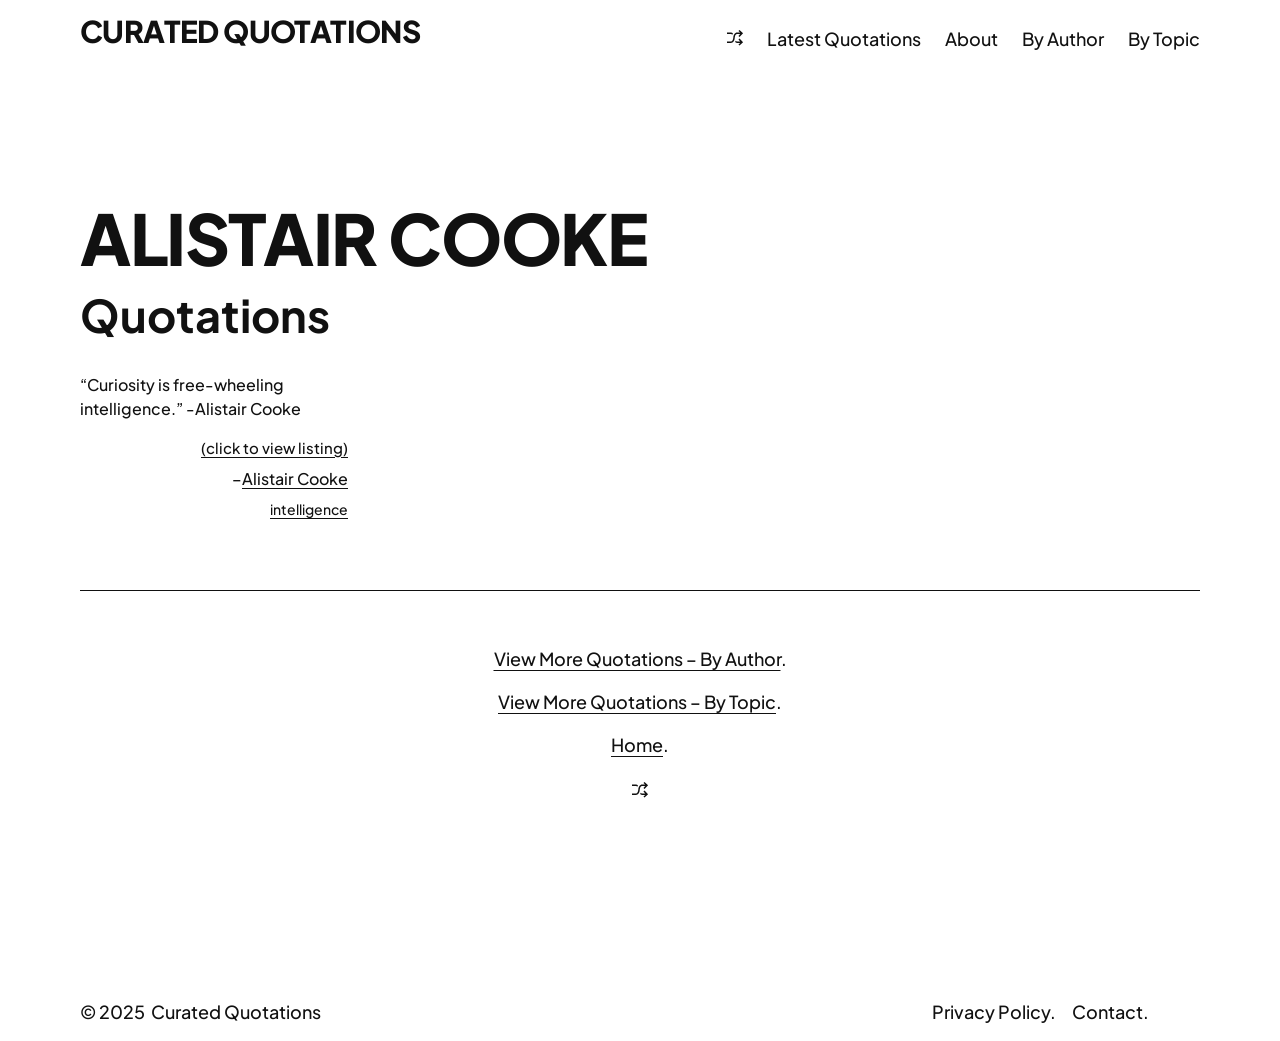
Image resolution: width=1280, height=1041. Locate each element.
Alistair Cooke (295, 478)
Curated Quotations (250, 31)
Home (637, 744)
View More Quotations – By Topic (637, 701)
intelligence (309, 509)
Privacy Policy (991, 1011)
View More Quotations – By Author (637, 658)
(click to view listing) (274, 447)
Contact (1107, 1011)
